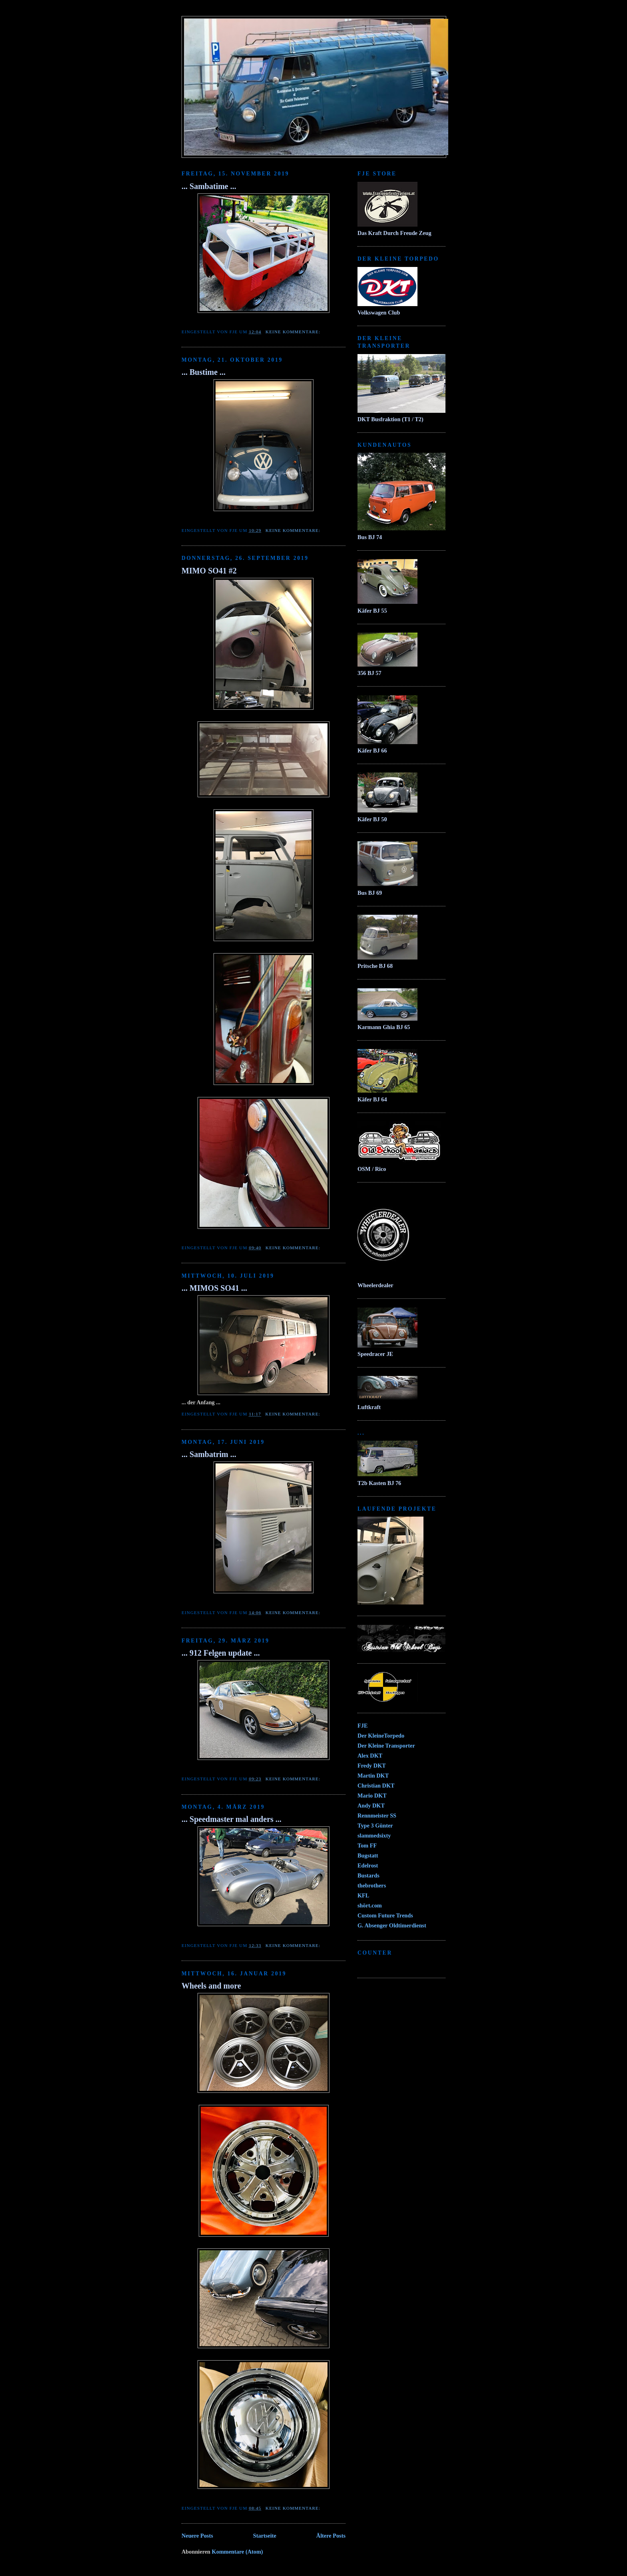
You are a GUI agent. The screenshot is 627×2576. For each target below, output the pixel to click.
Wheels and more (211, 1985)
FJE (362, 1725)
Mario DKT (372, 1795)
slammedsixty (374, 1835)
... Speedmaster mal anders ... (232, 1819)
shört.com (369, 1905)
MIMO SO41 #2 (209, 570)
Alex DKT (369, 1755)
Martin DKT (373, 1775)
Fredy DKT (371, 1765)
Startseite (264, 2535)
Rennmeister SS (376, 1815)
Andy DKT (371, 1805)
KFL (363, 1895)
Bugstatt (367, 1855)
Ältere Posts (330, 2535)
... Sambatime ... (209, 186)
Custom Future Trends (385, 1915)
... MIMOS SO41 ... (214, 1288)
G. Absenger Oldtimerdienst (391, 1925)
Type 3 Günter (375, 1825)
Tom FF (367, 1845)
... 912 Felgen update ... (221, 1652)
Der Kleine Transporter (386, 1745)
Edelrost (367, 1865)
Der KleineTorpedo (380, 1735)
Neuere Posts (197, 2535)
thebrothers (371, 1885)
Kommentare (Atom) (237, 2551)
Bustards (368, 1875)
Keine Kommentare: (294, 331)
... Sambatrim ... (209, 1454)
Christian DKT (376, 1785)
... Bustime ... (204, 372)
